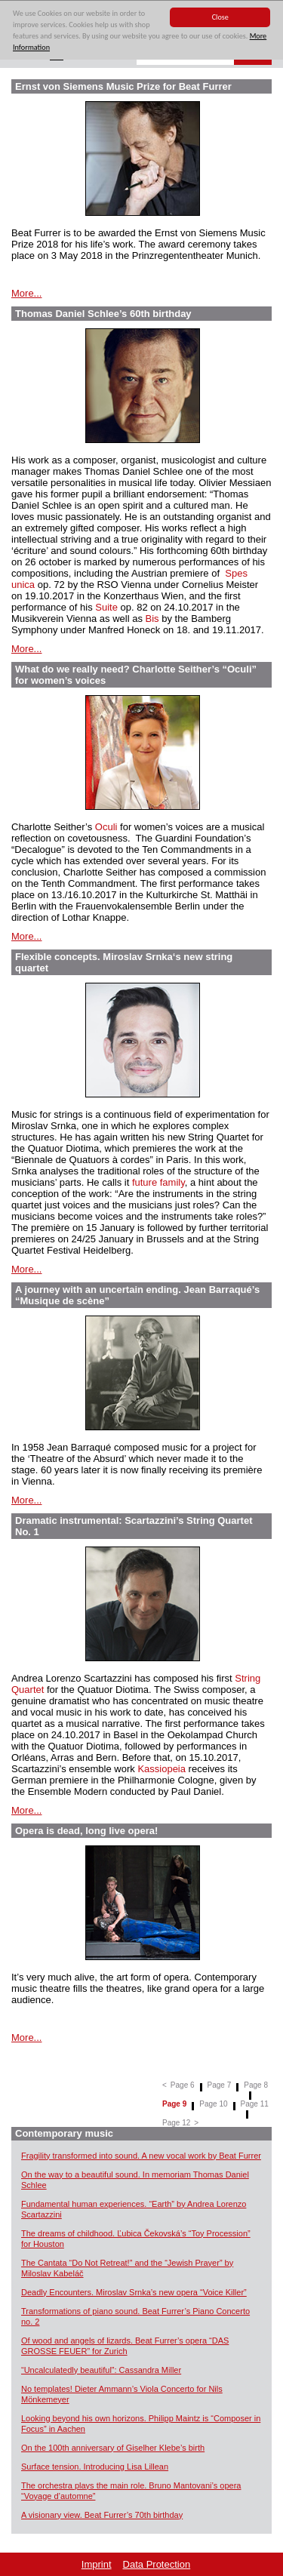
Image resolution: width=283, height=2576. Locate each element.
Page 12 (176, 2123)
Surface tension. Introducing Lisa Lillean (94, 2466)
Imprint (97, 2564)
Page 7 (220, 2085)
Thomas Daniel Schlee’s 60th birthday (103, 313)
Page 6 (183, 2085)
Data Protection (157, 2564)
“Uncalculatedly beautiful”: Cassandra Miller (101, 2369)
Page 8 (256, 2085)
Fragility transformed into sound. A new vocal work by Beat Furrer (141, 2155)
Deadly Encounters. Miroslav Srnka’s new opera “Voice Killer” (134, 2292)
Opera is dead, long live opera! (86, 1830)
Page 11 (255, 2104)
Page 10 (213, 2104)
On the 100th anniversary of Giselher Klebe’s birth (113, 2447)
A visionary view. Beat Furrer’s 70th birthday (102, 2514)
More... (26, 293)
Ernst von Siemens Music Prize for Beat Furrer (123, 86)
